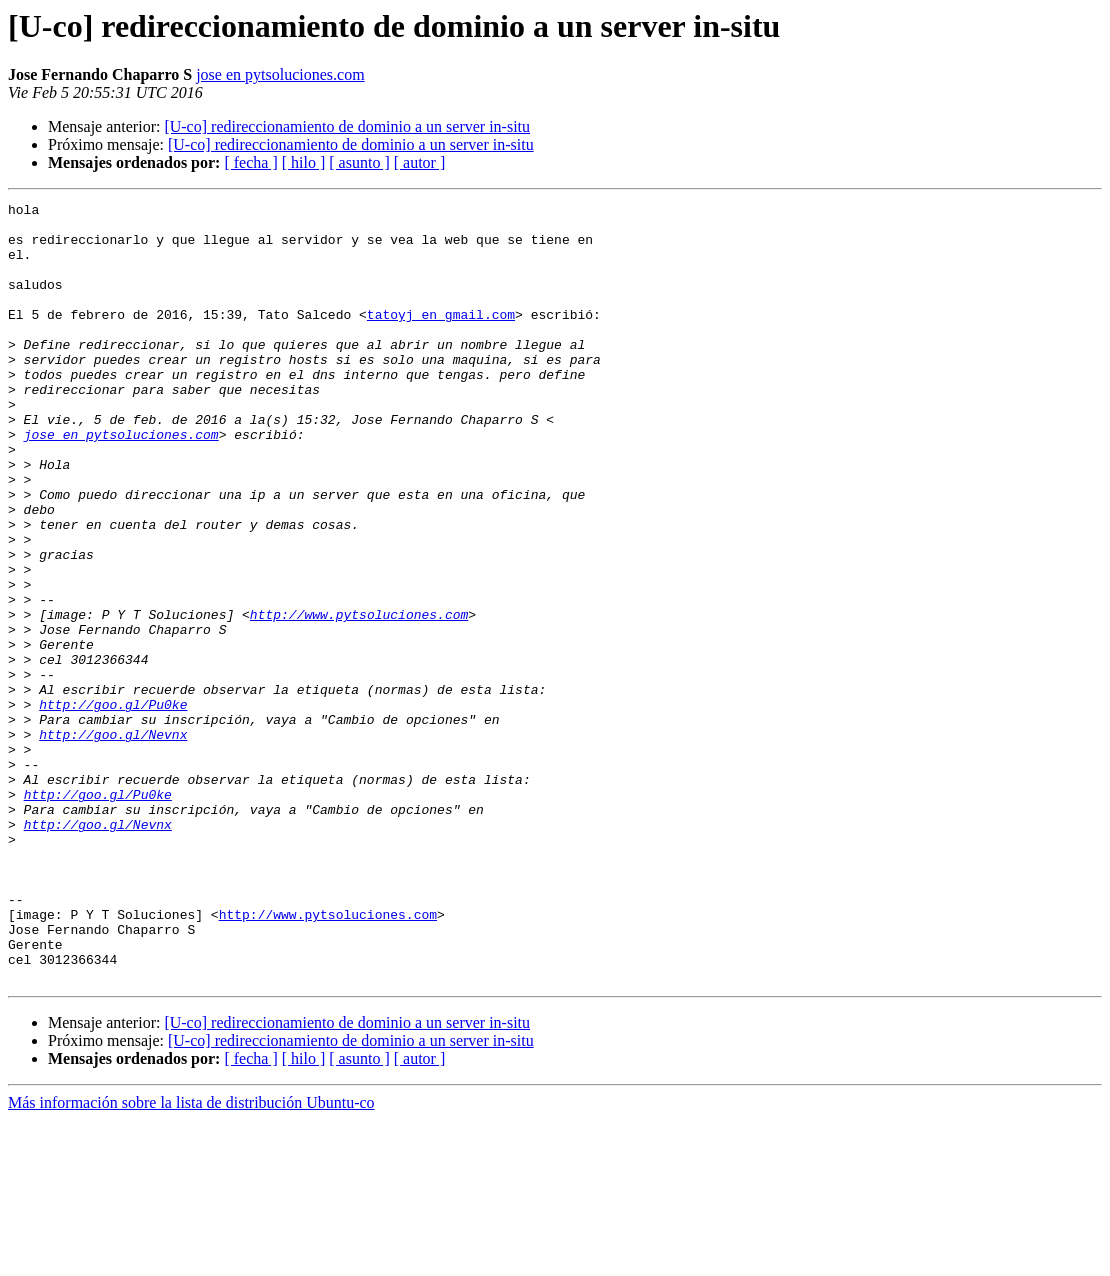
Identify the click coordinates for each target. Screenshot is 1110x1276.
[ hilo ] (304, 162)
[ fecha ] (250, 162)
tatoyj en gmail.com (441, 338)
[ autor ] (420, 162)
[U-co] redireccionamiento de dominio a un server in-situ (347, 126)
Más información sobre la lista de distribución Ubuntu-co (191, 1258)
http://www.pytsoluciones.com (359, 698)
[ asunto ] (359, 162)
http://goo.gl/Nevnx (113, 842)
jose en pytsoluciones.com (280, 74)
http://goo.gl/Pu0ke (113, 806)
